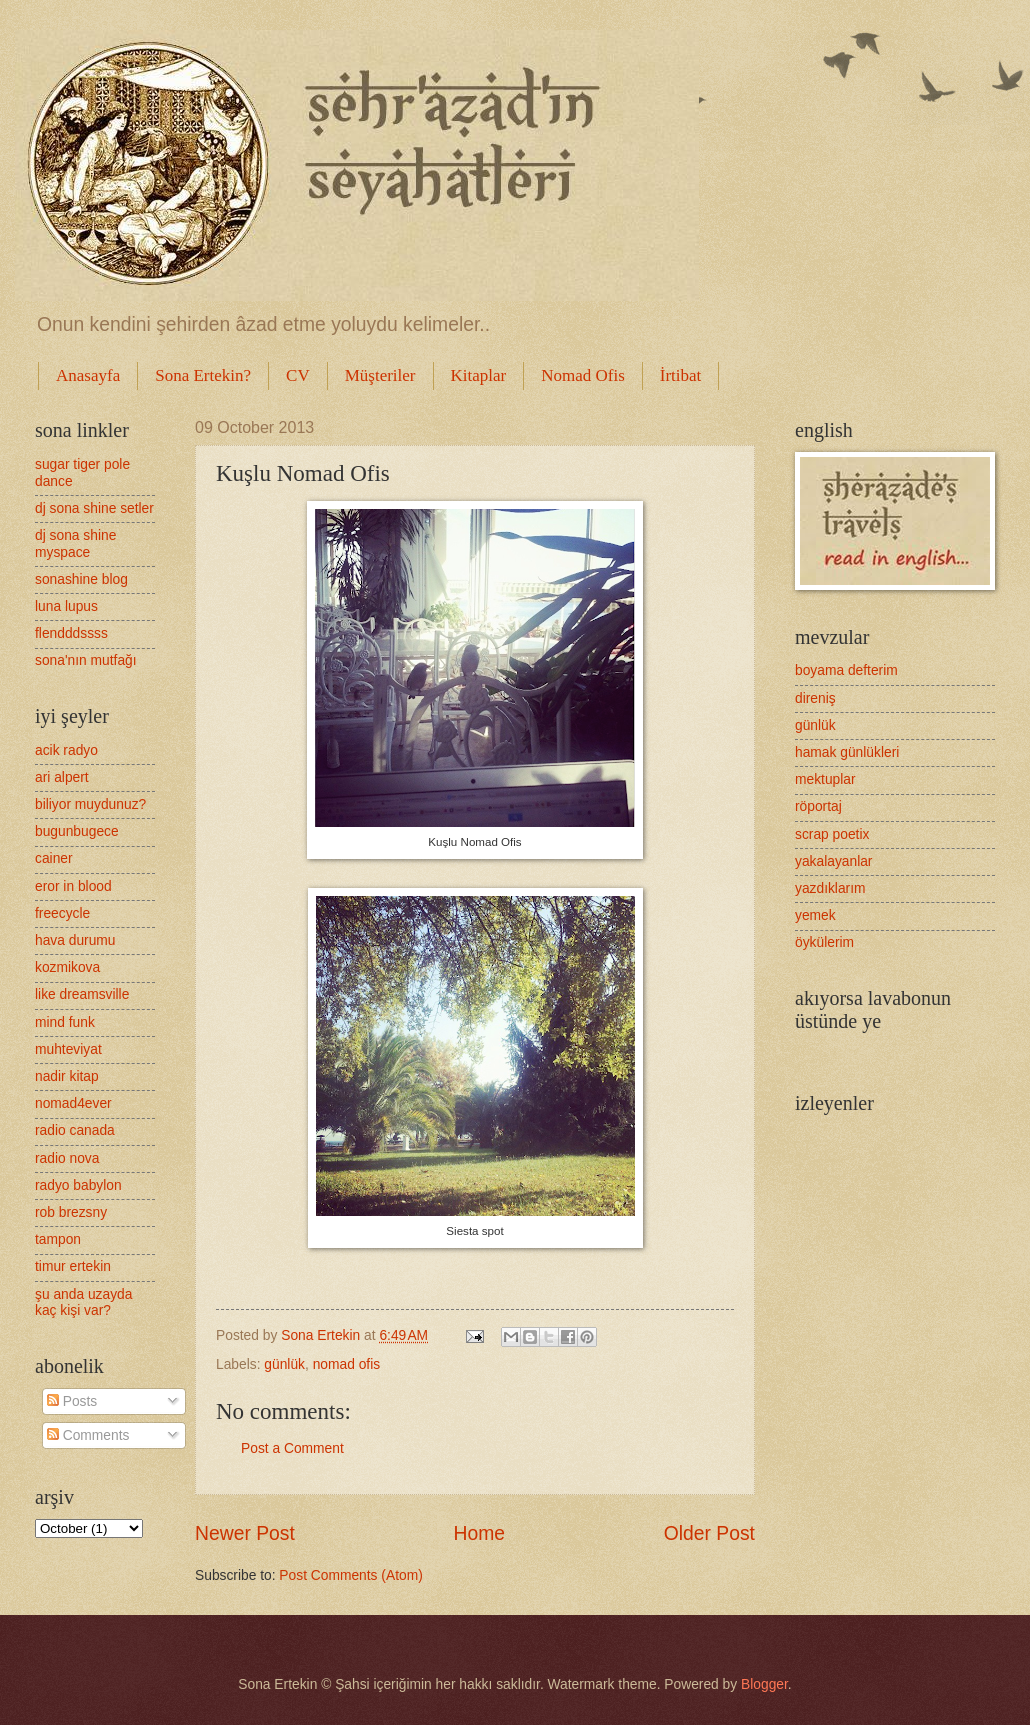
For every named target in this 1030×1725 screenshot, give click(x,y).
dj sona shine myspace (75, 544)
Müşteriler (380, 375)
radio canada (75, 1130)
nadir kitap (67, 1076)
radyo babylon (78, 1185)
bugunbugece (77, 831)
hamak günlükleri (847, 752)
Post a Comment (292, 1448)
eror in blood (73, 886)
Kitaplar (479, 375)
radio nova (67, 1158)
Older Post (709, 1533)
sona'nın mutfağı (86, 660)
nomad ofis (347, 1364)
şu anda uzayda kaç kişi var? (83, 1303)
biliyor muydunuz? (90, 804)
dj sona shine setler (94, 508)
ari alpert (62, 777)
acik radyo (66, 750)
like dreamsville (82, 994)
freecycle (62, 913)
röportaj (818, 806)
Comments (88, 1435)
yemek (815, 915)
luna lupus (66, 606)
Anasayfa (88, 375)
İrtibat (681, 375)
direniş (815, 698)
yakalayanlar (833, 861)
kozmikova (67, 967)
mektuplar (825, 779)
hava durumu (75, 940)
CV (298, 375)
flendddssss (71, 633)
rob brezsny (71, 1212)
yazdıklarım (830, 888)
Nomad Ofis (583, 375)
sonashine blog (81, 579)
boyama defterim (846, 670)
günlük (284, 1364)
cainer (54, 858)
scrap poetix (832, 834)
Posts (72, 1401)
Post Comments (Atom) (350, 1575)
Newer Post (245, 1533)
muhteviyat (68, 1049)
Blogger (764, 1684)
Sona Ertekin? (203, 375)
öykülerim (824, 942)
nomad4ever (73, 1103)
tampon (58, 1239)
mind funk (65, 1022)
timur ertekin (73, 1266)
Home (480, 1533)
